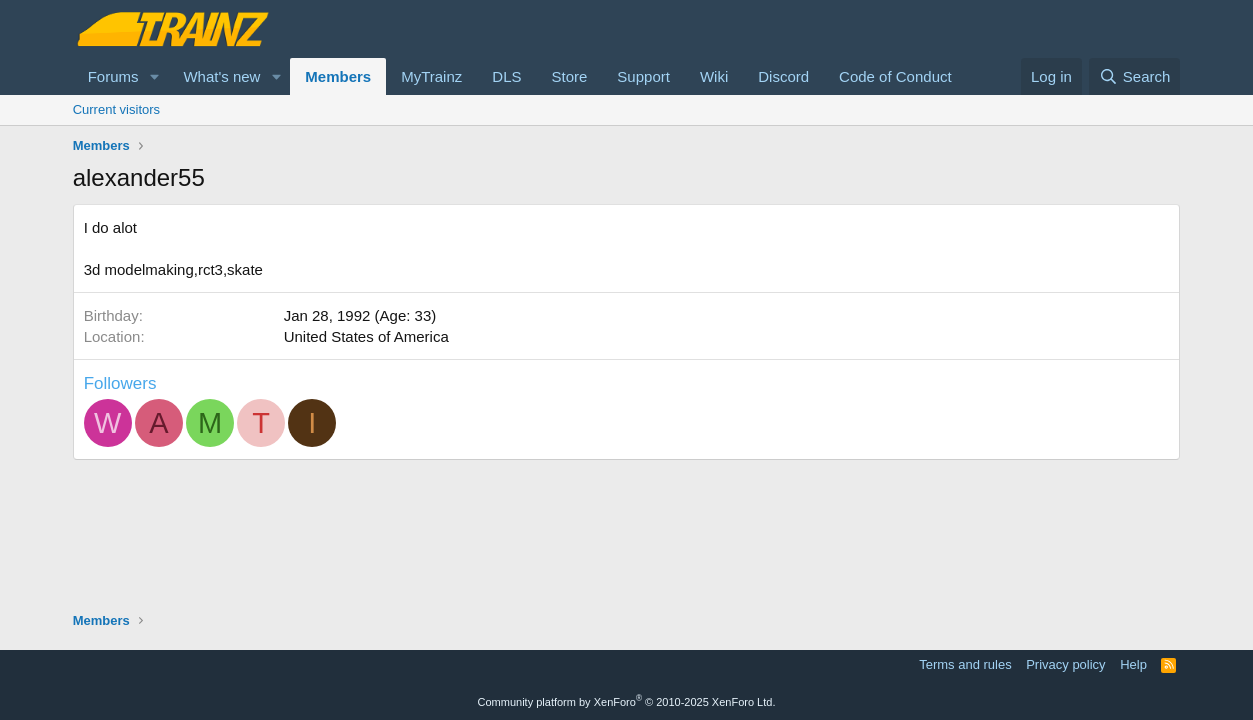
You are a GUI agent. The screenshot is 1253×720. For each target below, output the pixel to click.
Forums (113, 76)
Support (643, 76)
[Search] (1134, 76)
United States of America (366, 336)
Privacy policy (1065, 664)
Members (338, 76)
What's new (221, 76)
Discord (783, 76)
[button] (154, 76)
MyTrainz (431, 76)
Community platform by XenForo (627, 702)
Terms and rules (965, 664)
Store (569, 76)
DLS (506, 76)
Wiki (714, 76)
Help (1133, 664)
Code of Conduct (895, 76)
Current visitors (116, 109)
